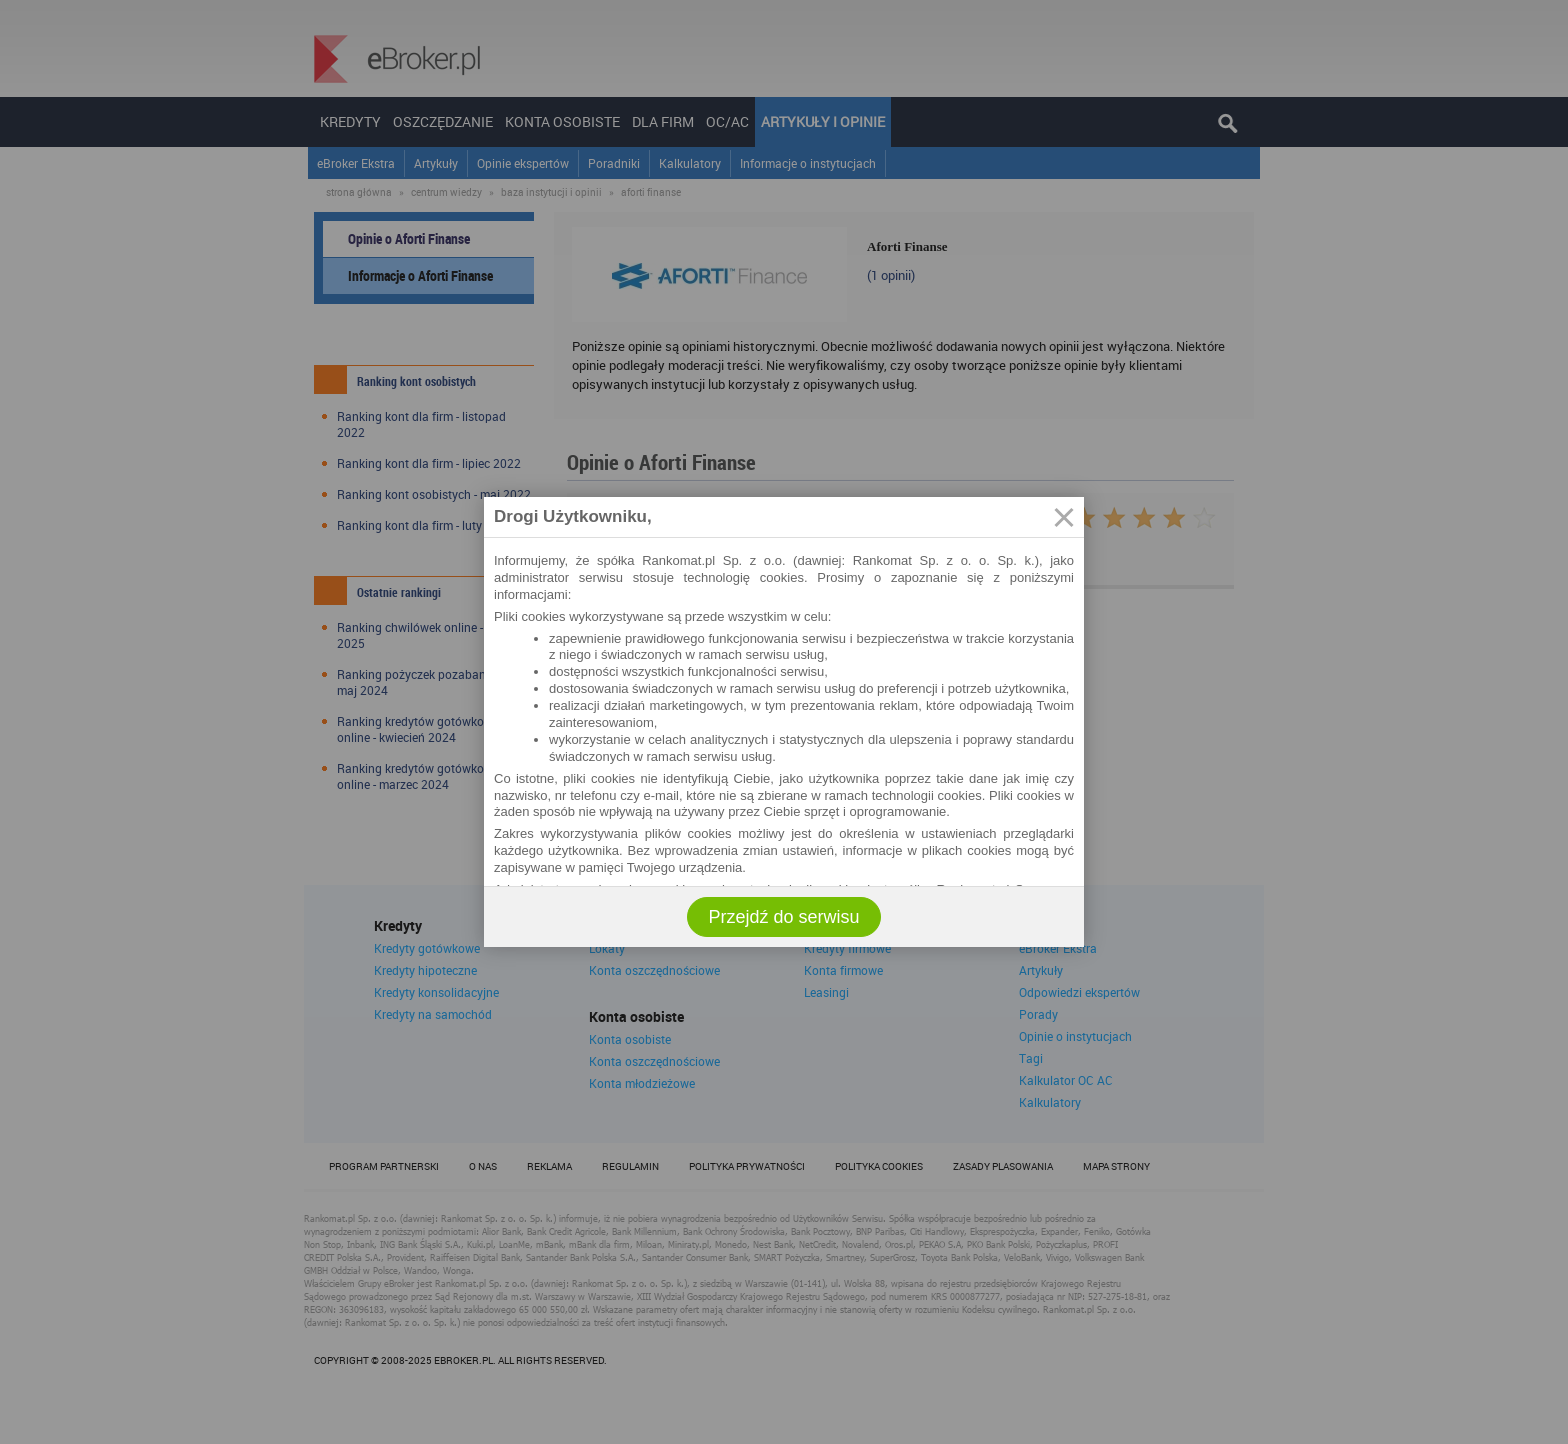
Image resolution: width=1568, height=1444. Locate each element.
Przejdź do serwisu (783, 917)
